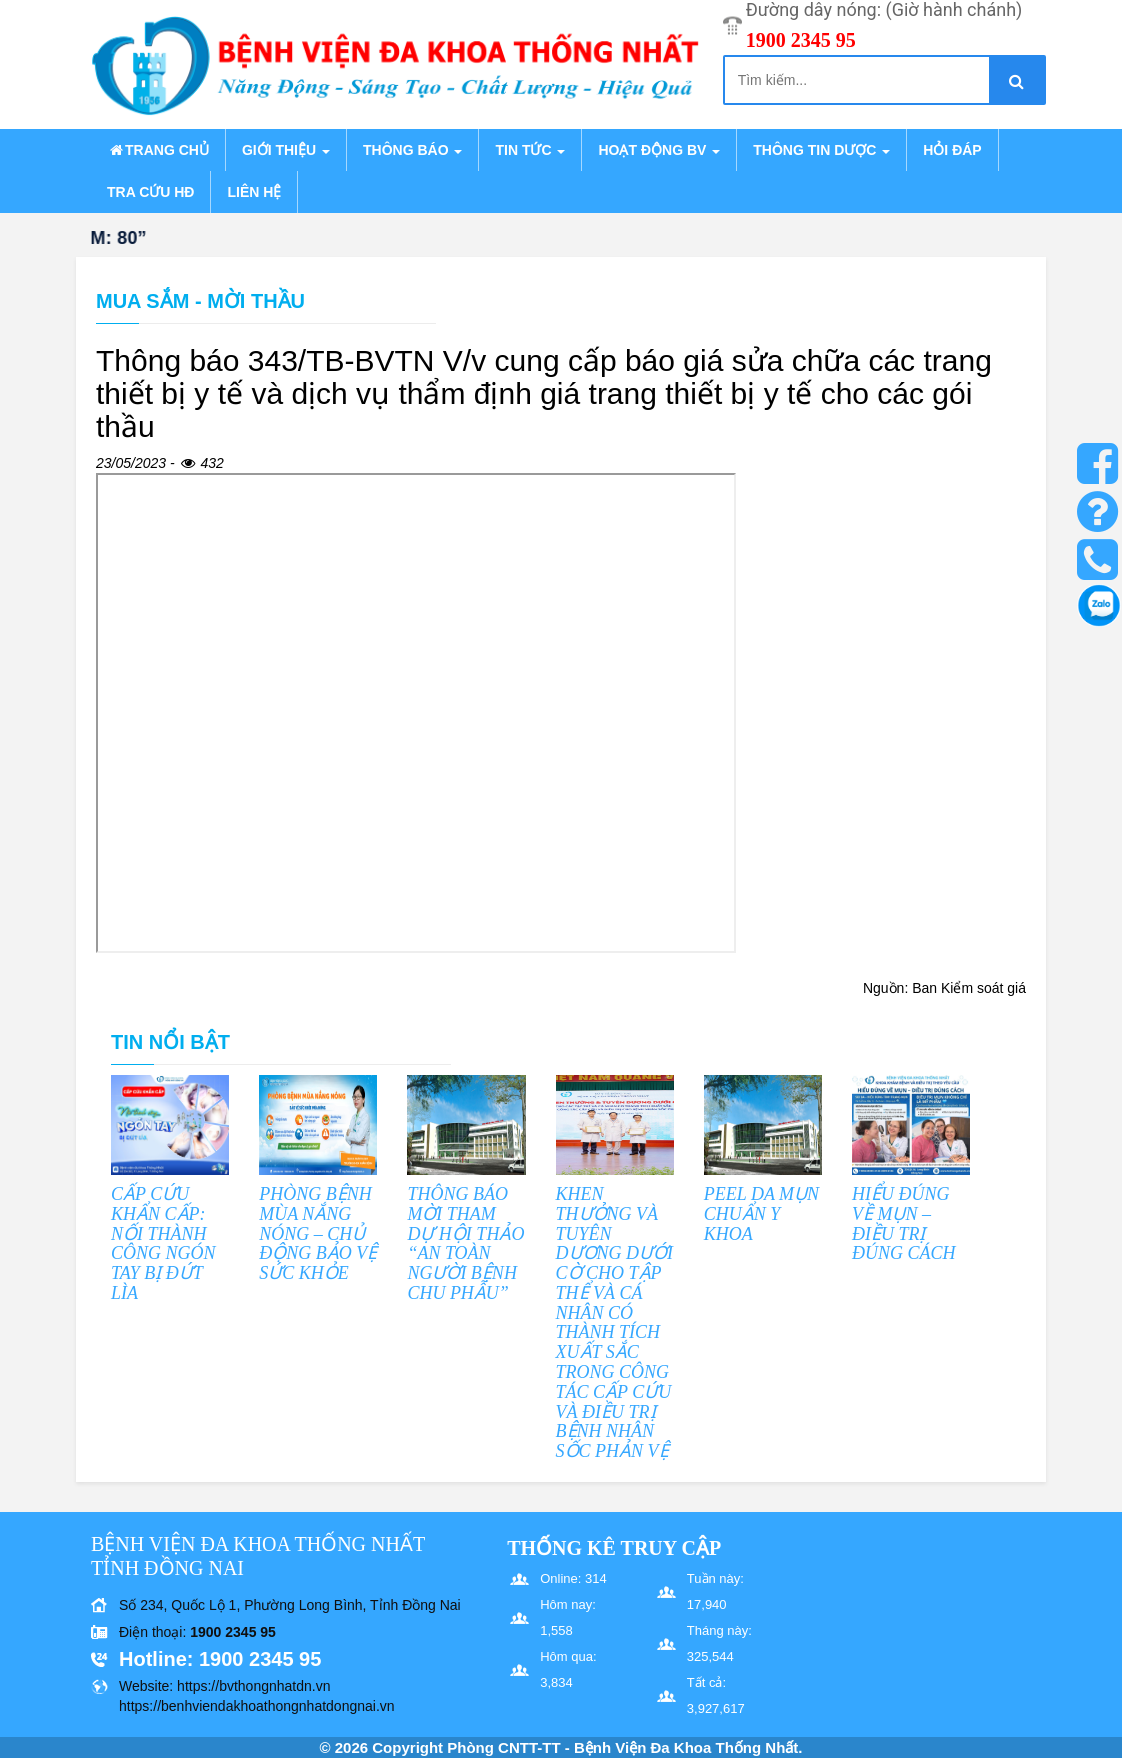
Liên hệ (254, 192)
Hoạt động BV (659, 150)
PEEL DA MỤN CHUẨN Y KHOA (761, 1214)
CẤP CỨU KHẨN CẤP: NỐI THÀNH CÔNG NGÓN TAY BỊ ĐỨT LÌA (163, 1243)
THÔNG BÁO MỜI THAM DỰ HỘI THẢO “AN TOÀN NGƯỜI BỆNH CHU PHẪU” (465, 1243)
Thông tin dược (821, 150)
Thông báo (412, 150)
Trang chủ (158, 150)
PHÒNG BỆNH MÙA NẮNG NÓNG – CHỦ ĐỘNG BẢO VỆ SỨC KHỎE (318, 1233)
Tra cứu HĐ (150, 192)
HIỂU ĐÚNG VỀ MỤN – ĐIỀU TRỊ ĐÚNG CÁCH (904, 1223)
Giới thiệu (286, 150)
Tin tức (530, 150)
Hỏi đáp (952, 150)
